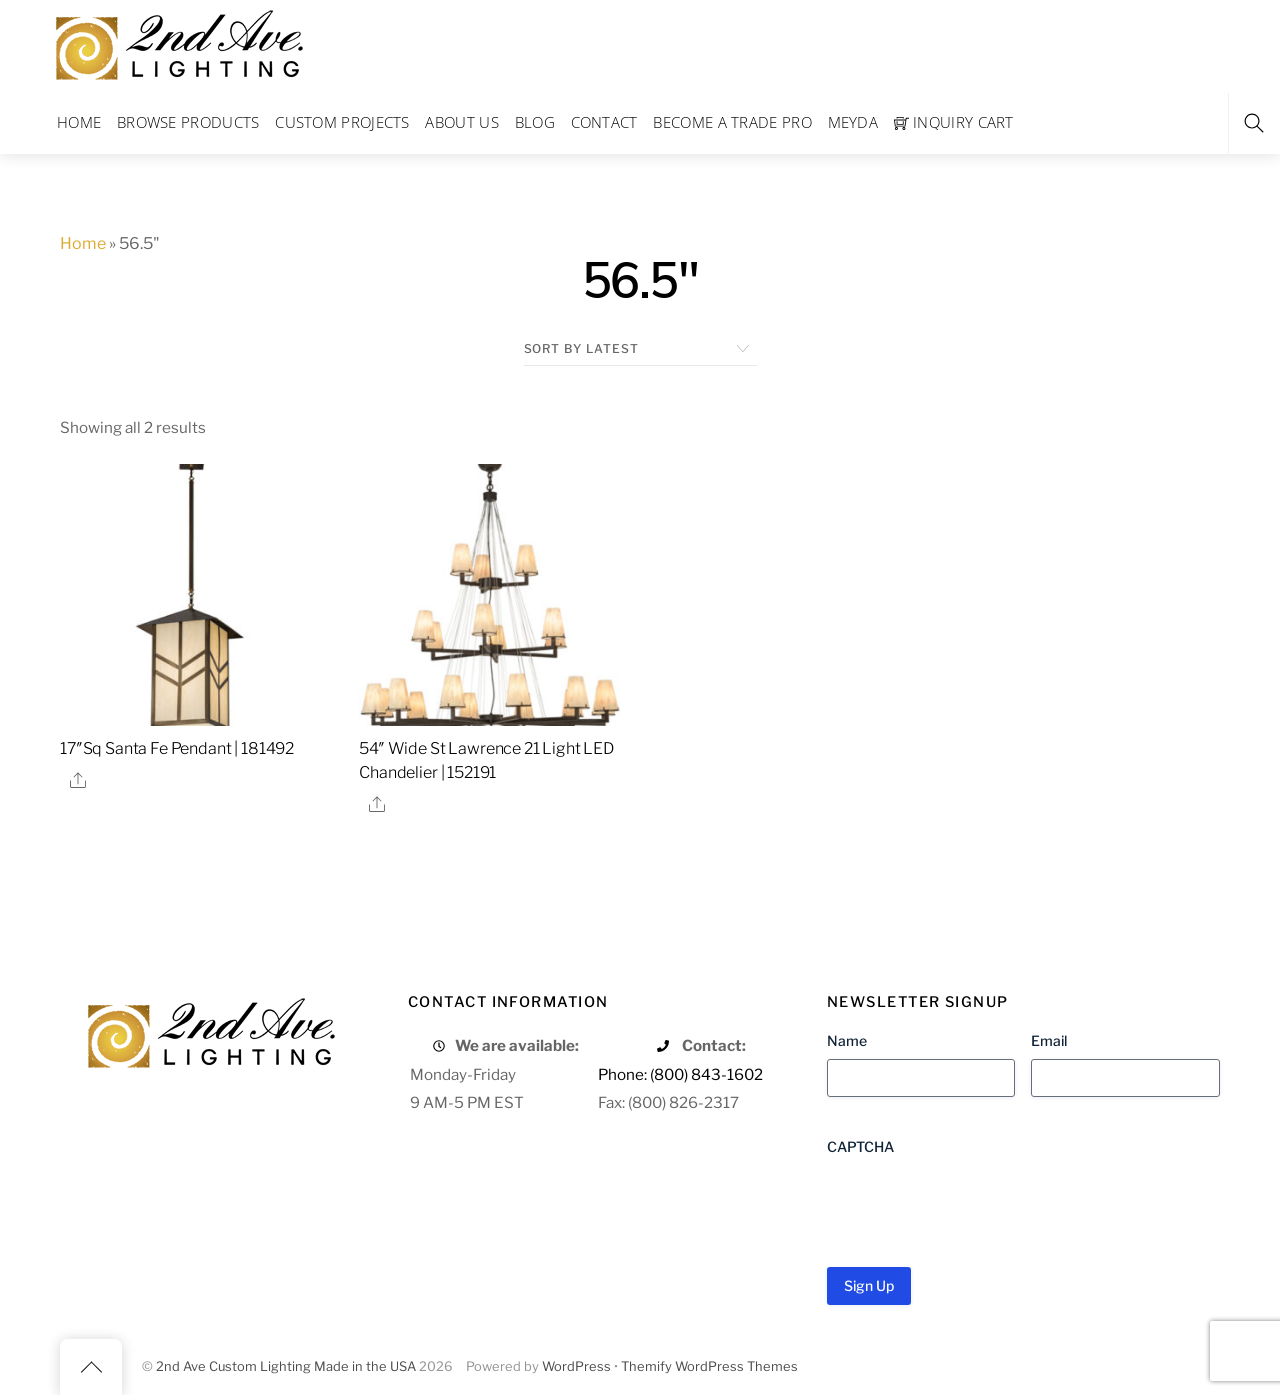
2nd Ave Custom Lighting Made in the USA (286, 1366)
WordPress (576, 1366)
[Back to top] (91, 1367)
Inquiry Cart (954, 122)
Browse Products (188, 122)
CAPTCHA (860, 1146)
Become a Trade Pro (732, 122)
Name (847, 1040)
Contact (604, 122)
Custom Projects (342, 122)
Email (1049, 1040)
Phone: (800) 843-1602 (680, 1074)
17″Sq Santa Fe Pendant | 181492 (177, 748)
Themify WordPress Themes (709, 1366)
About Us (461, 122)
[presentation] (979, 1204)
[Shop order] (640, 349)
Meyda (853, 122)
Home (79, 122)
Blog (535, 122)
